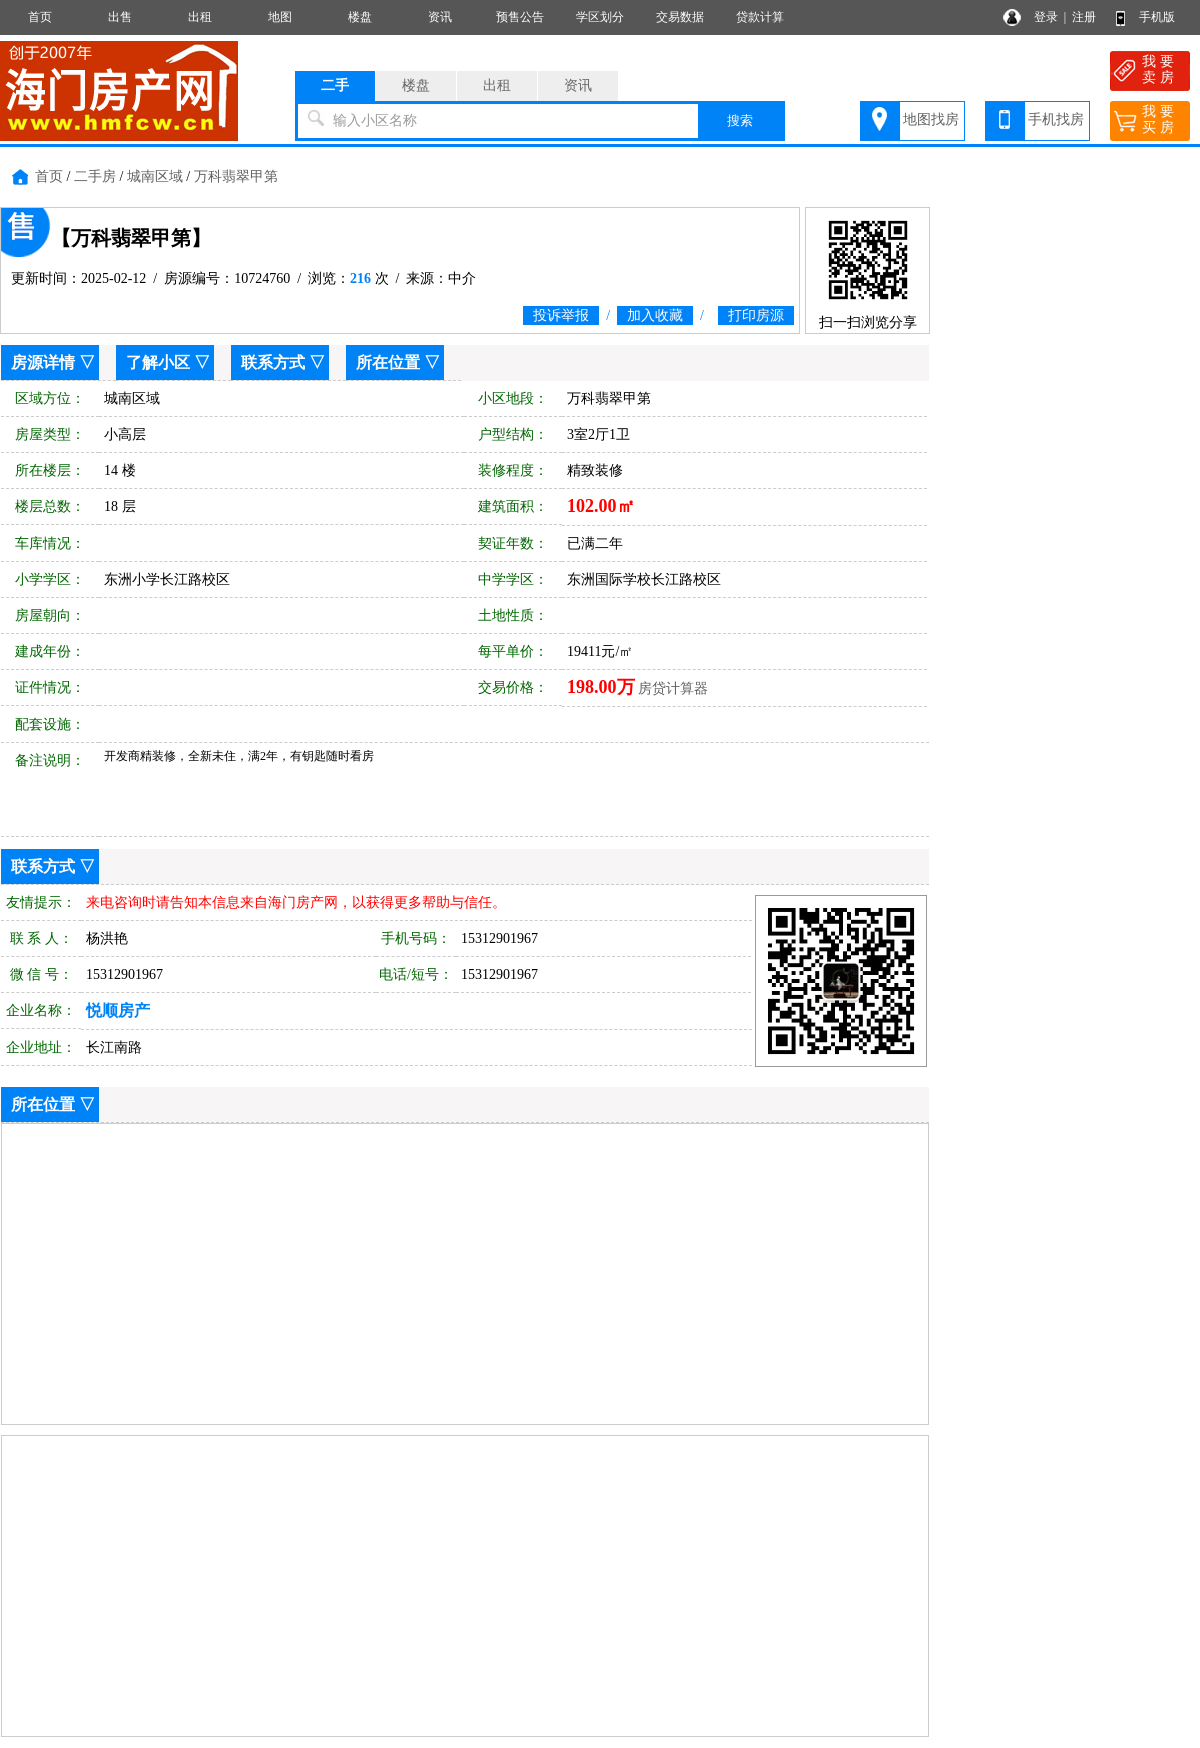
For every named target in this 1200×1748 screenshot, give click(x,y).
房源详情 (43, 362)
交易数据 (680, 17)
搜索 (740, 120)
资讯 (440, 17)
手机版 (1157, 17)
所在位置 (388, 362)
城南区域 (155, 176)
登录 (1046, 17)
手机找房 (1056, 119)
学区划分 (600, 17)
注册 (1084, 17)
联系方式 (273, 362)
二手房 (95, 176)
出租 (200, 17)
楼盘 (360, 17)
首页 (40, 17)
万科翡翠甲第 (236, 176)
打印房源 (756, 315)
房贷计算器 (673, 688)
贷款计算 (760, 17)
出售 (120, 17)
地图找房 (931, 119)
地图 (280, 17)
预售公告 (520, 17)
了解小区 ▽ (168, 362)
